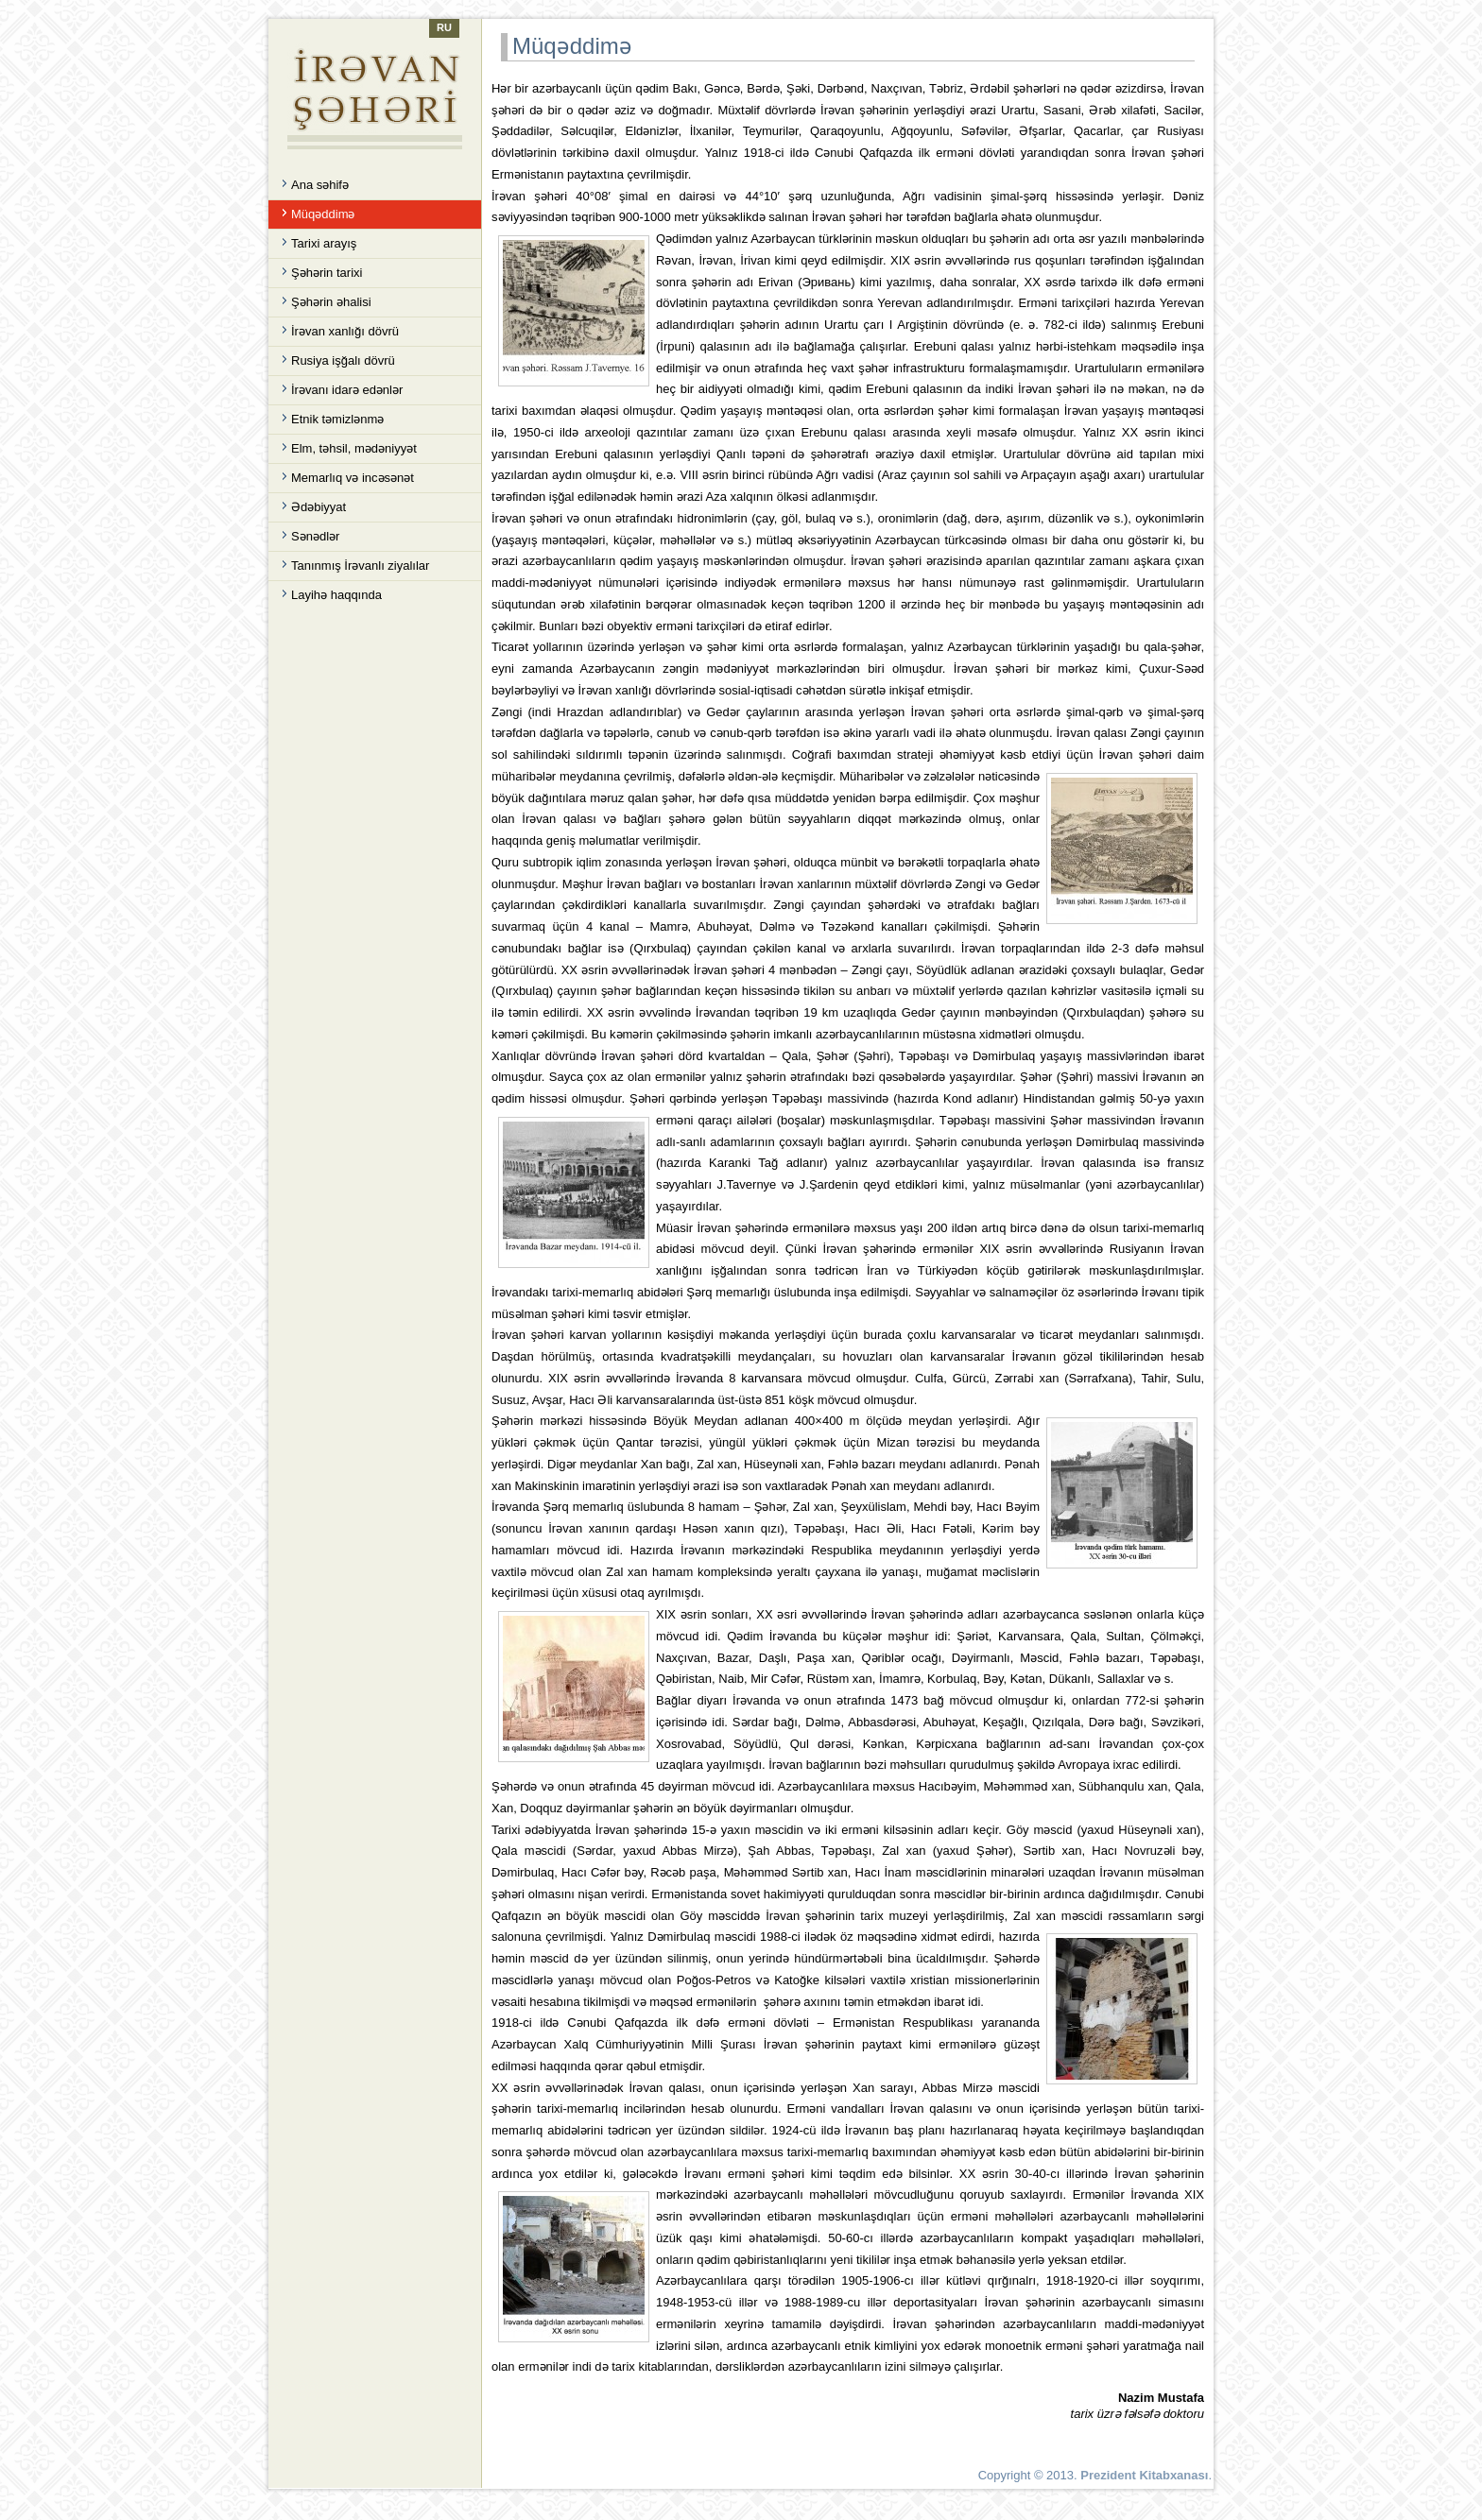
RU (444, 27)
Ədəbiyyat (318, 507)
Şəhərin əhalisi (331, 302)
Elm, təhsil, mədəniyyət (354, 448)
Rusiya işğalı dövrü (343, 360)
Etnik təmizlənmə (337, 419)
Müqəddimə (322, 214)
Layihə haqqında (336, 595)
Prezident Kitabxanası (1144, 2475)
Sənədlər (315, 536)
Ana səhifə (320, 185)
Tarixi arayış (323, 243)
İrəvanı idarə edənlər (347, 390)
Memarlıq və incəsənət (352, 478)
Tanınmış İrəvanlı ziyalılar (360, 565)
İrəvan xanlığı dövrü (345, 331)
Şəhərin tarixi (326, 273)
